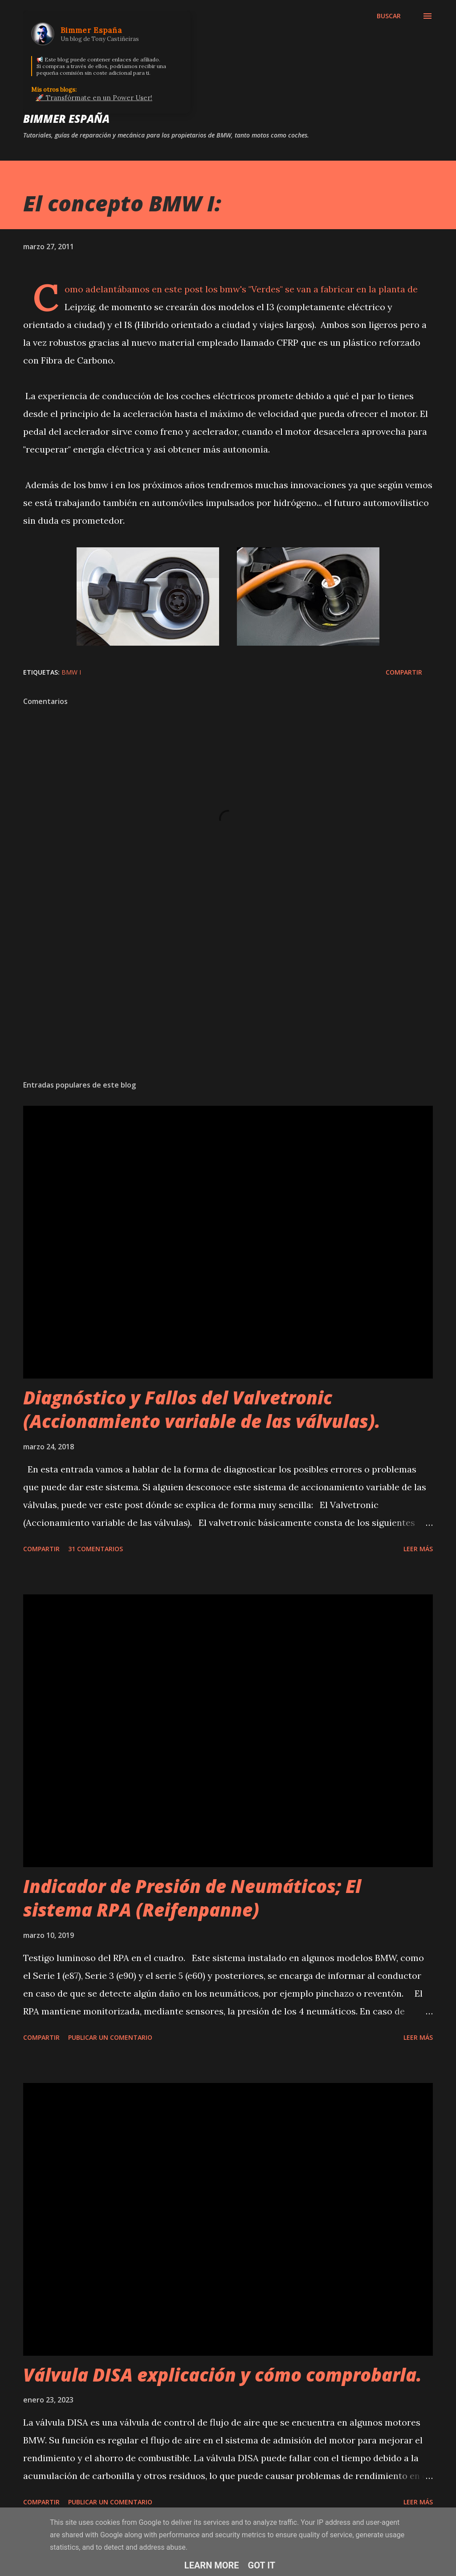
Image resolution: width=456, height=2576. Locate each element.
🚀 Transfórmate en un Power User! (94, 97)
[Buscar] (389, 16)
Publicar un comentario (110, 2037)
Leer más (418, 1549)
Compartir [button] (404, 672)
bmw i (71, 672)
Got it (262, 2565)
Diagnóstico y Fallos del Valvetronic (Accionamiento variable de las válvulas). (201, 1409)
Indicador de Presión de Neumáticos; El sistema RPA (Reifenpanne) (192, 1898)
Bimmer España (66, 118)
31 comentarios (95, 1549)
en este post (177, 289)
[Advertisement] (228, 1003)
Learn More (211, 2565)
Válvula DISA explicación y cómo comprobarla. (222, 2374)
